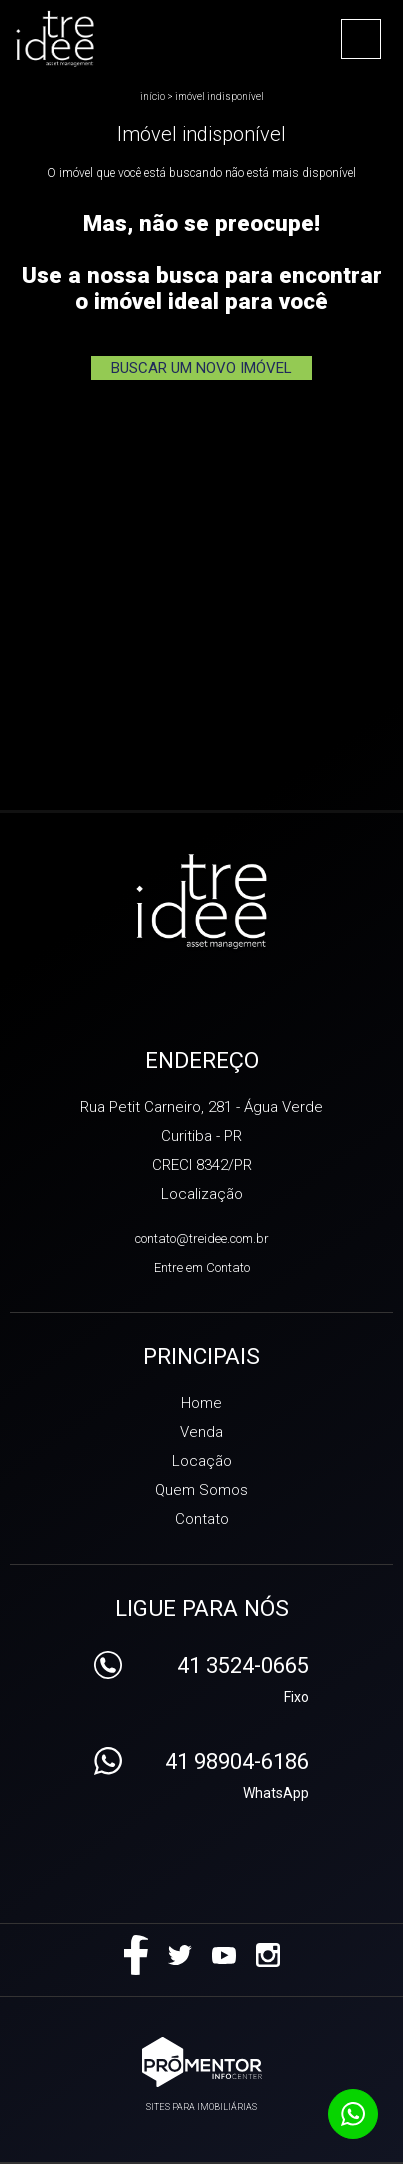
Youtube (224, 1955)
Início (152, 96)
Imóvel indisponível (219, 96)
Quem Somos (201, 1490)
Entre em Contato (202, 1267)
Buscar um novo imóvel (201, 368)
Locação (202, 1461)
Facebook (136, 1955)
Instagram (268, 1955)
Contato (202, 1519)
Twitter (180, 1955)
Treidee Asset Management (201, 903)
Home (201, 1403)
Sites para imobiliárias (201, 2107)
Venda (201, 1432)
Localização (202, 1194)
